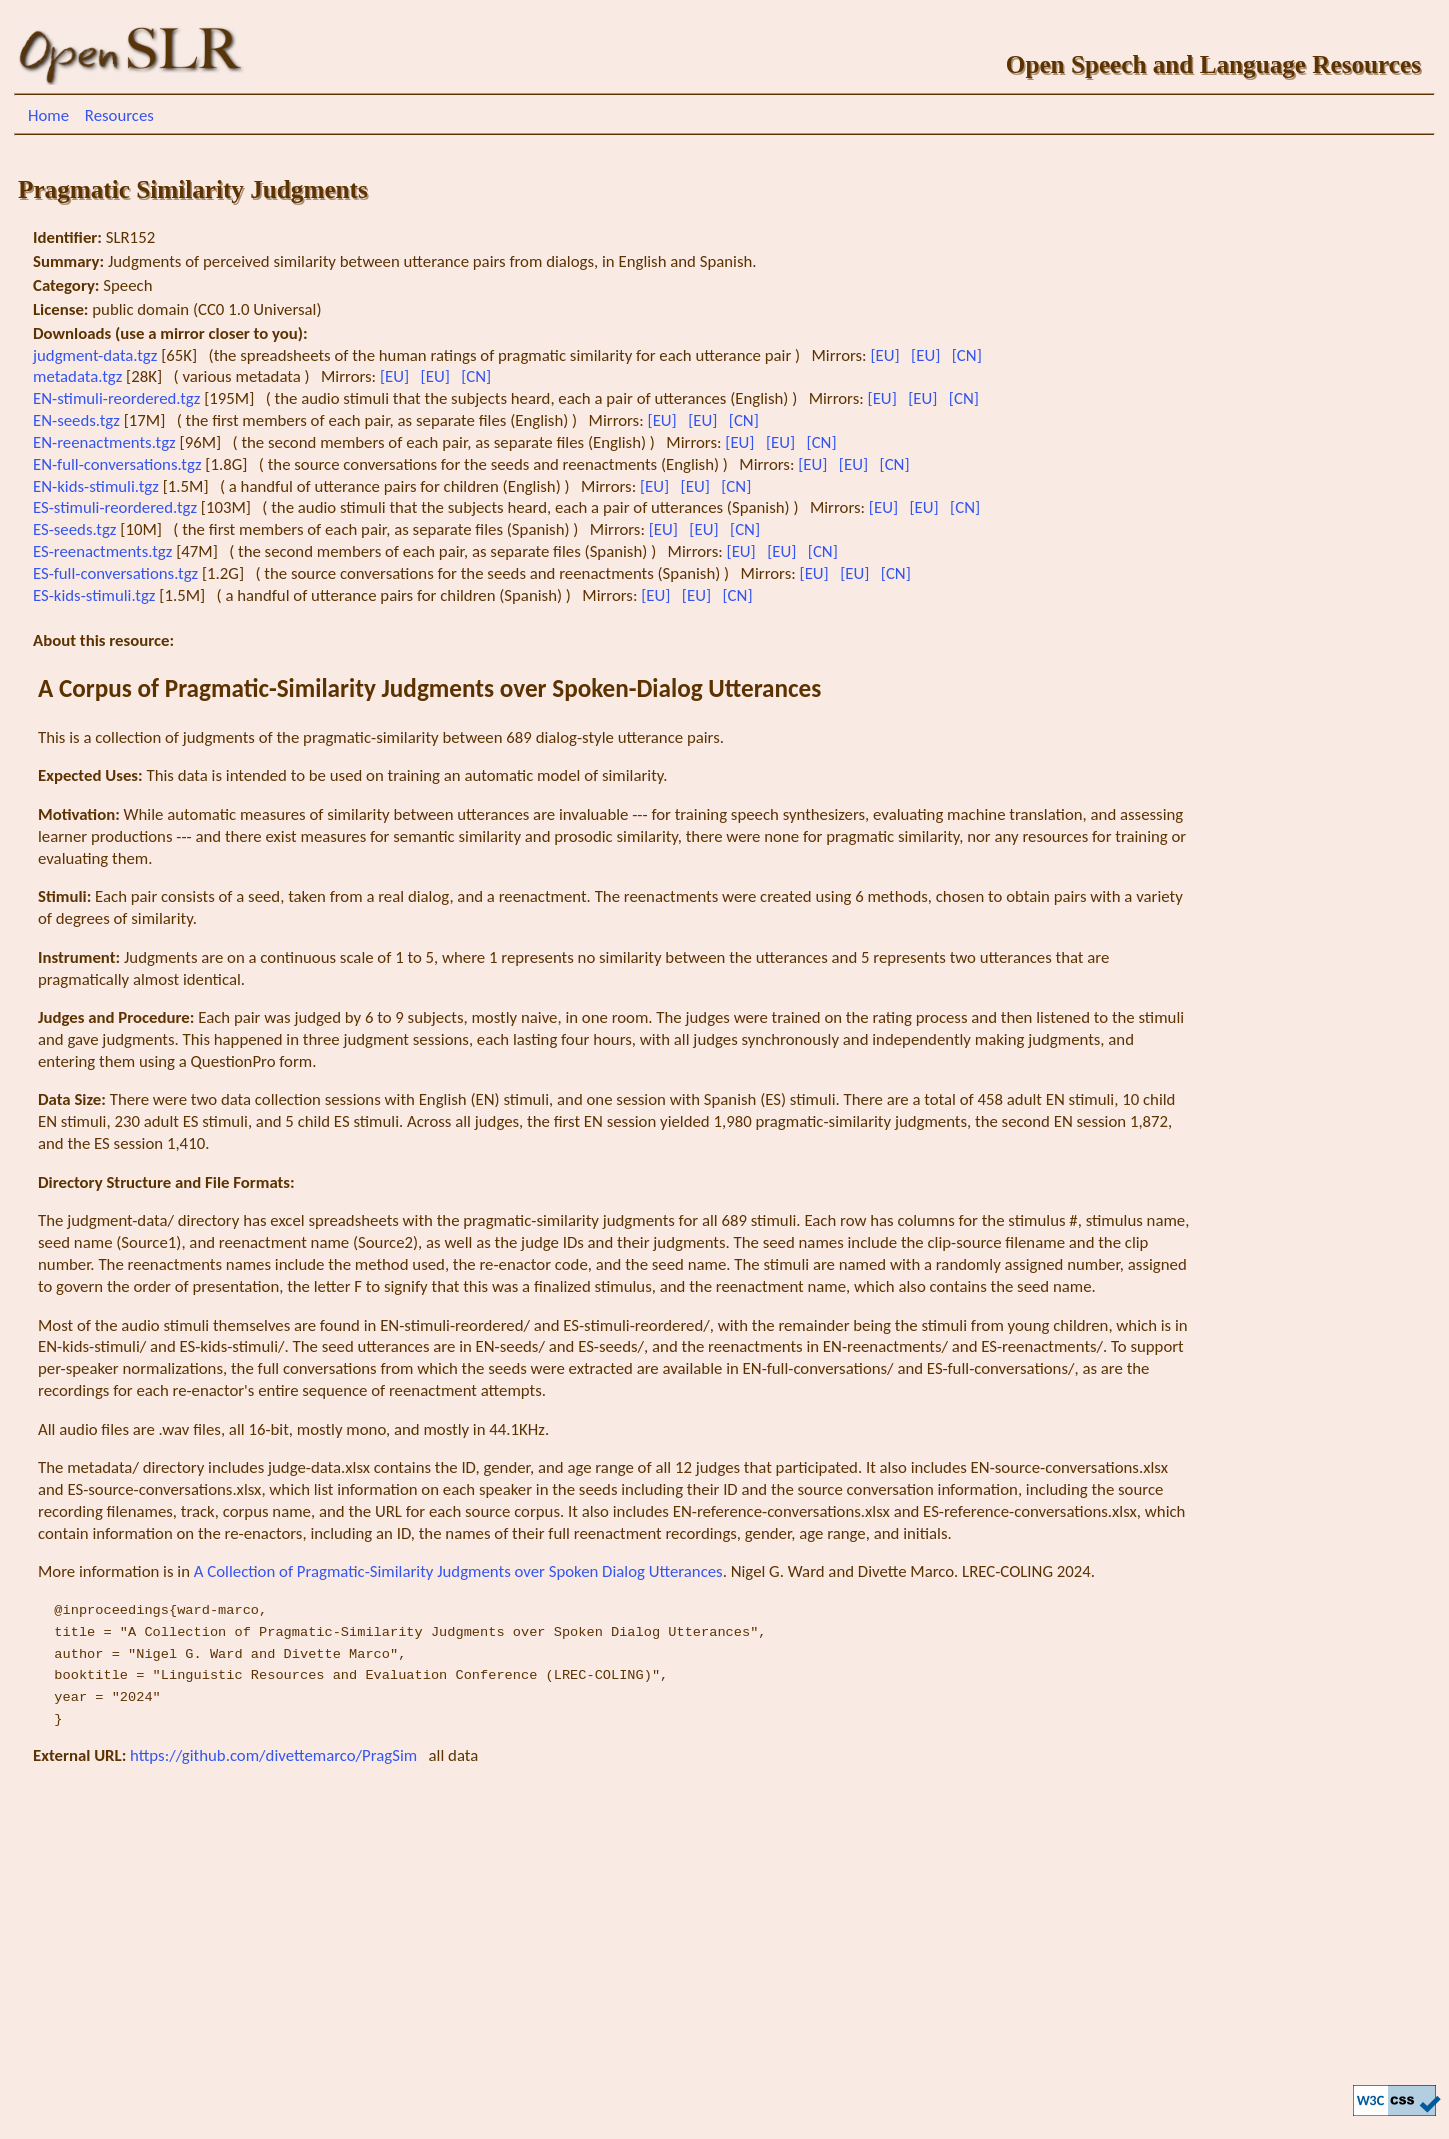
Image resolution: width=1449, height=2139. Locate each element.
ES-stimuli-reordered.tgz (117, 507)
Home (48, 115)
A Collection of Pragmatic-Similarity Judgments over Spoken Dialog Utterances (458, 1571)
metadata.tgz (79, 376)
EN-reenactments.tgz (106, 442)
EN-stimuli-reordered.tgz (118, 398)
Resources (119, 115)
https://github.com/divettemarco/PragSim (275, 1755)
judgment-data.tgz (97, 355)
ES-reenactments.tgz (104, 551)
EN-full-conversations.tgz (119, 464)
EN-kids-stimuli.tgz (98, 486)
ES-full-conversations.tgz (117, 573)
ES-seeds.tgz (76, 529)
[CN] (969, 355)
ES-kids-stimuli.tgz (96, 595)
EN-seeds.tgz (78, 420)
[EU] (886, 355)
